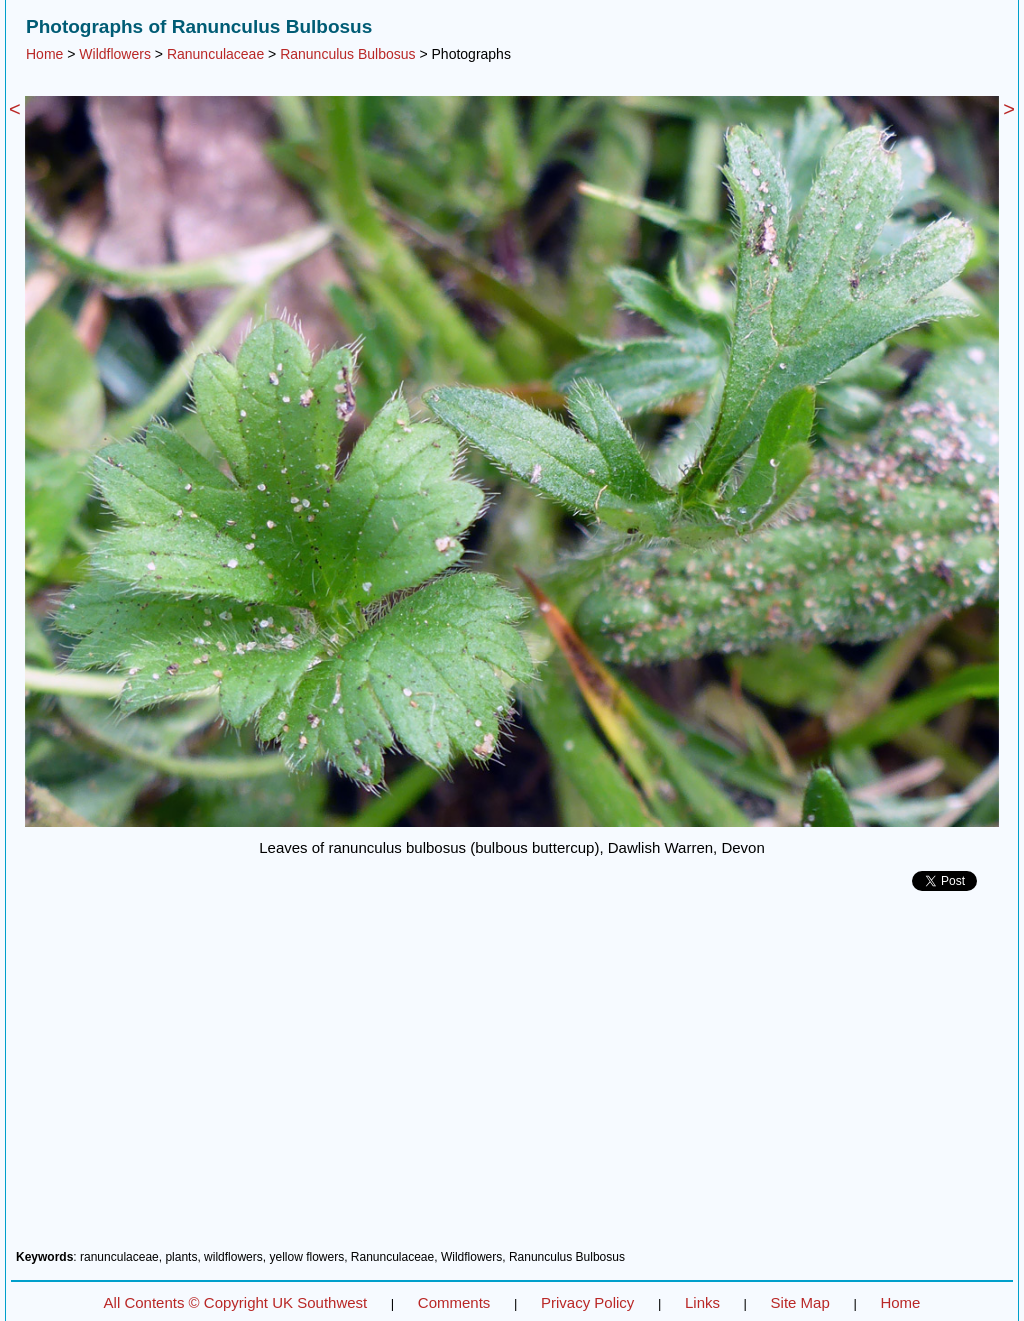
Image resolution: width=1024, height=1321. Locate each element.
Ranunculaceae (215, 54)
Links (702, 1302)
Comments (454, 1302)
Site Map (800, 1302)
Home (44, 54)
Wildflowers (115, 54)
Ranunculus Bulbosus (347, 54)
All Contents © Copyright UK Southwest (236, 1302)
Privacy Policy (587, 1302)
